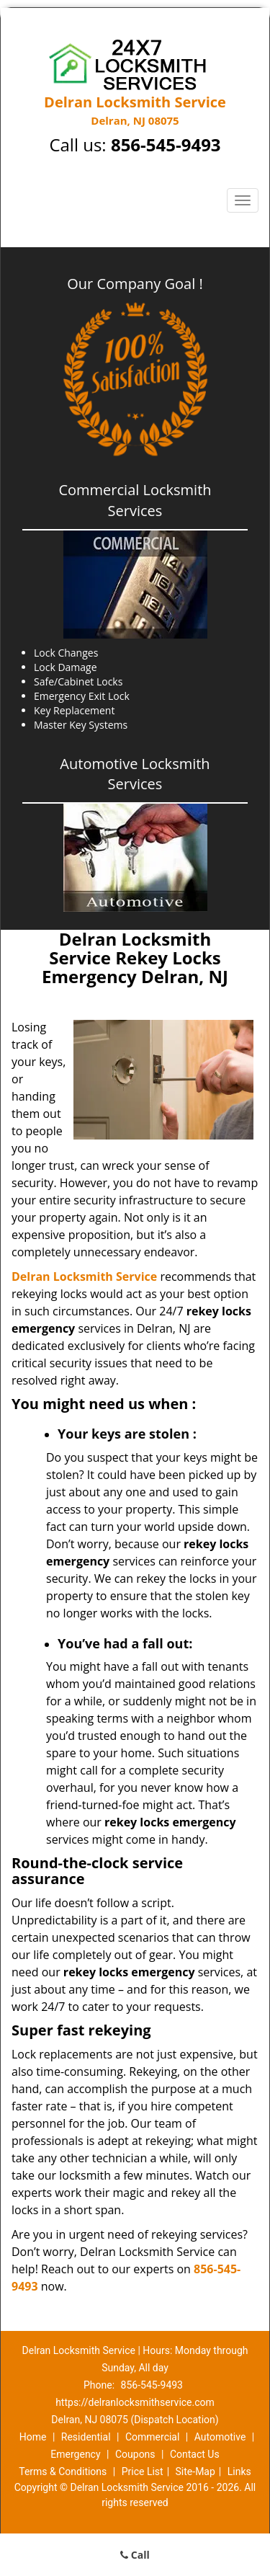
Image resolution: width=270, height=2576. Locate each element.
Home (33, 2437)
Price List (142, 2471)
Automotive (220, 2437)
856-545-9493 (166, 144)
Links (239, 2471)
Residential (86, 2437)
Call (135, 2555)
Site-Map (195, 2471)
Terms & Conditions (63, 2471)
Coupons (135, 2454)
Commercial (152, 2437)
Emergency (75, 2454)
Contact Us (195, 2454)
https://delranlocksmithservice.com (135, 2402)
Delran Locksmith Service (84, 1276)
